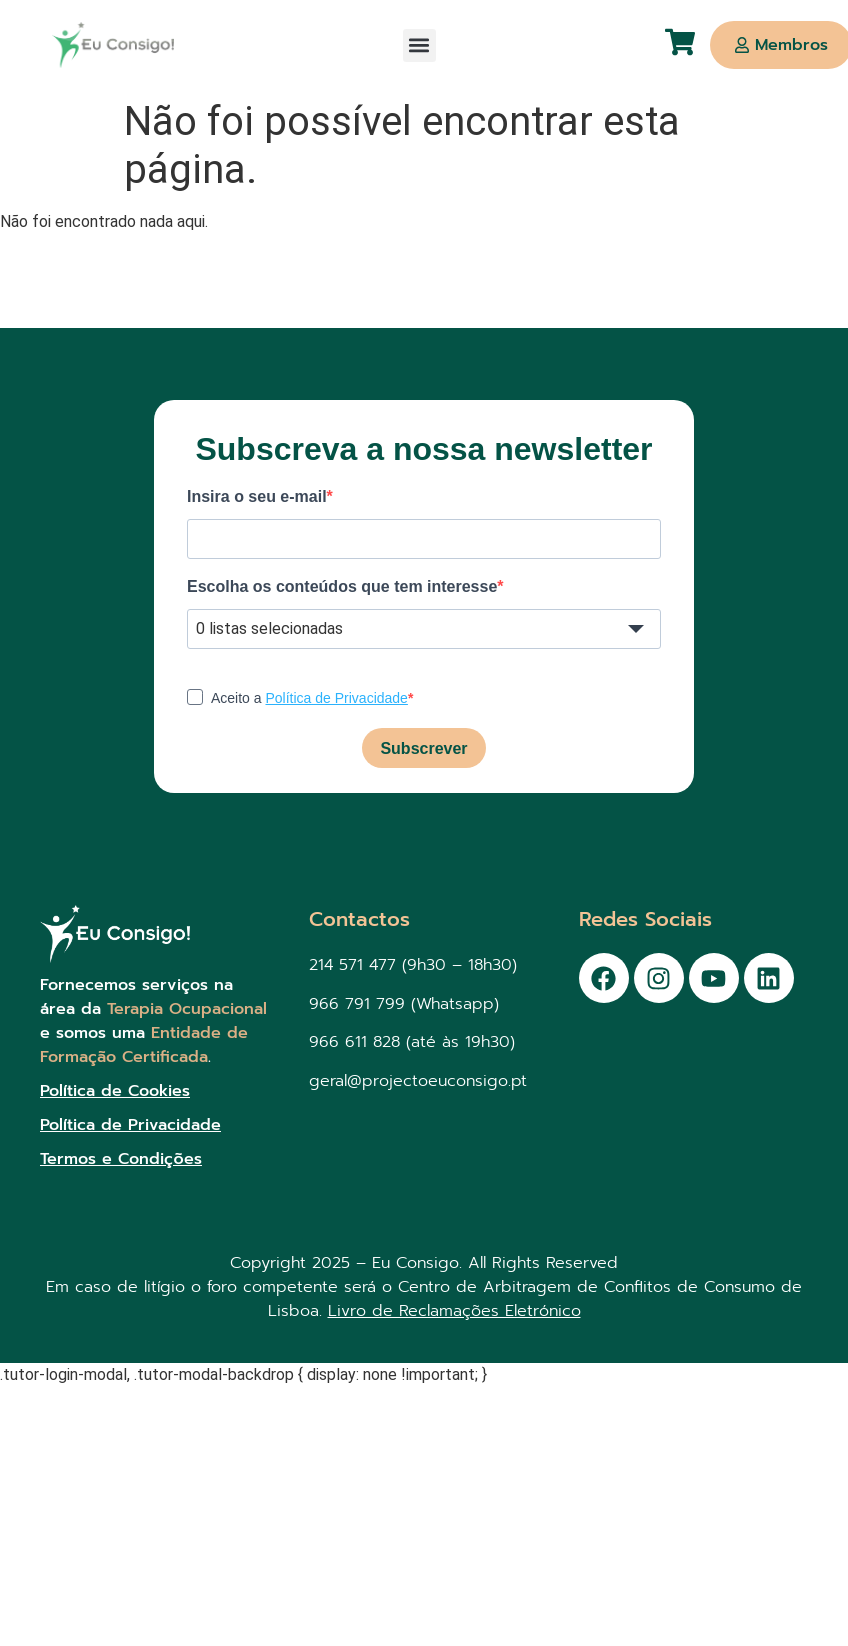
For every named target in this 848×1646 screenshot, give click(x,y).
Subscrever (423, 748)
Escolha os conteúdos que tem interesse (342, 587)
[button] (419, 45)
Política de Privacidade (336, 698)
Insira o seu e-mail (257, 497)
